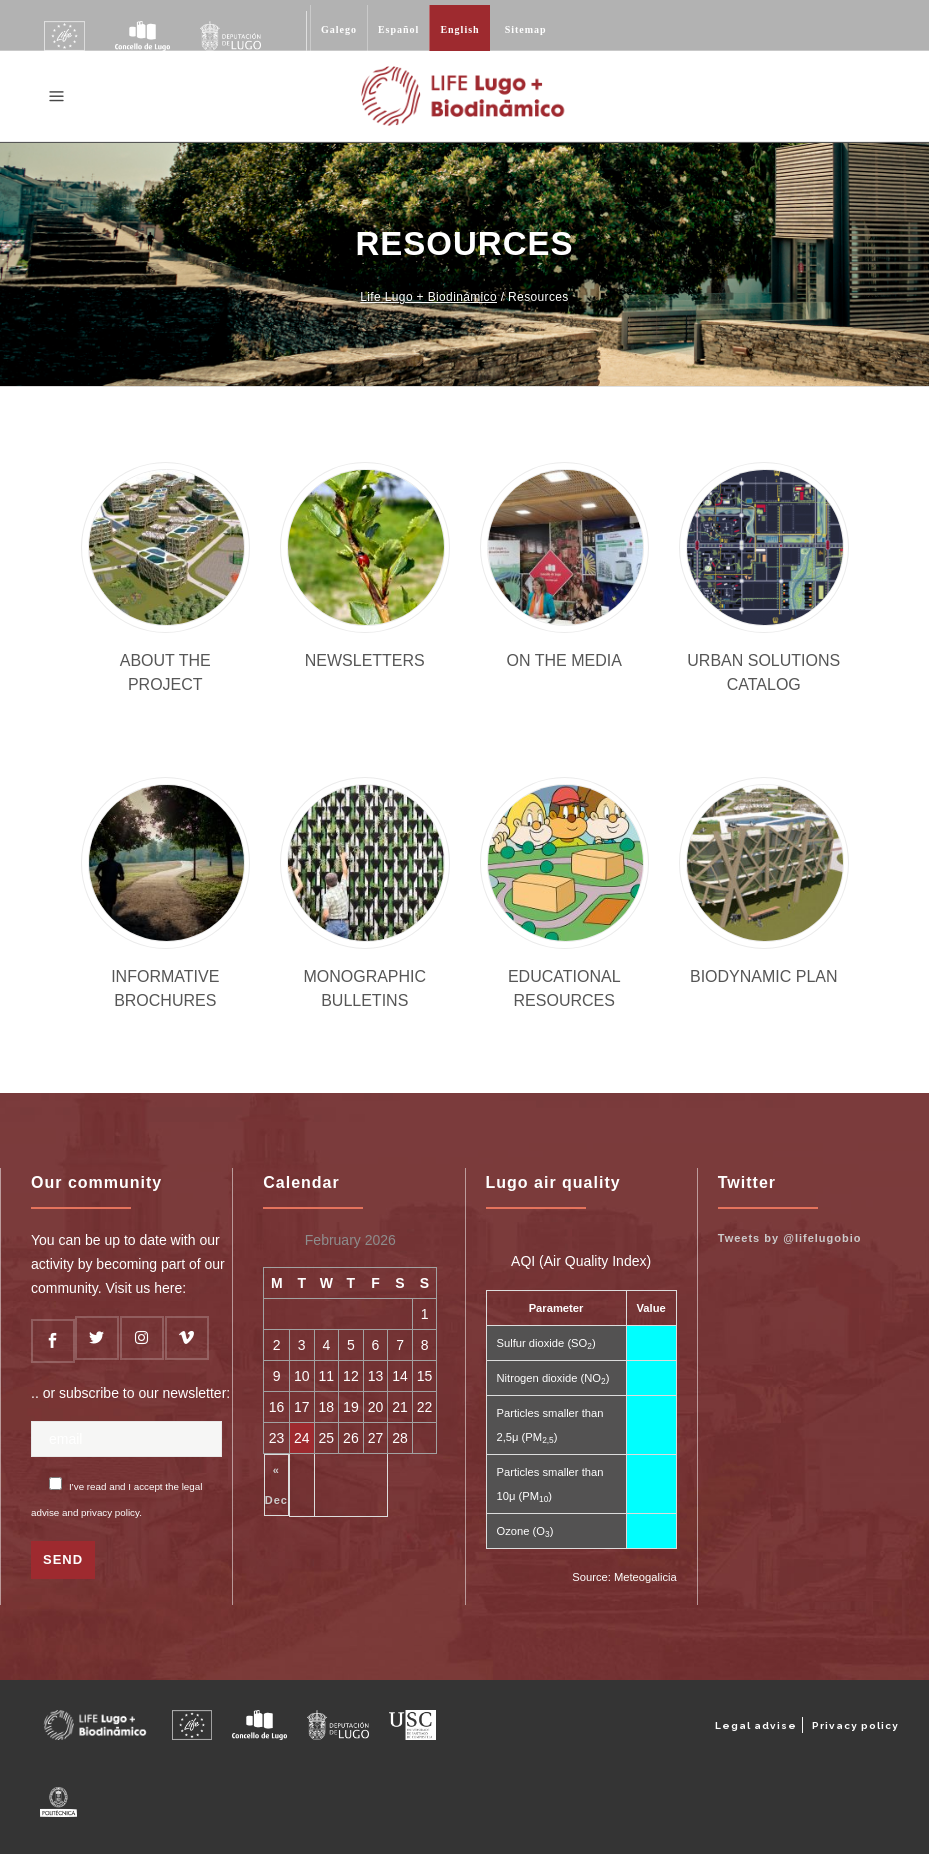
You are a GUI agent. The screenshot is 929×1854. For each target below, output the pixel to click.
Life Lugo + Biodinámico (428, 297)
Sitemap (526, 29)
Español (398, 29)
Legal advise (756, 1725)
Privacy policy (855, 1725)
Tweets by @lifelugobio (790, 1238)
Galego (339, 29)
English (459, 29)
